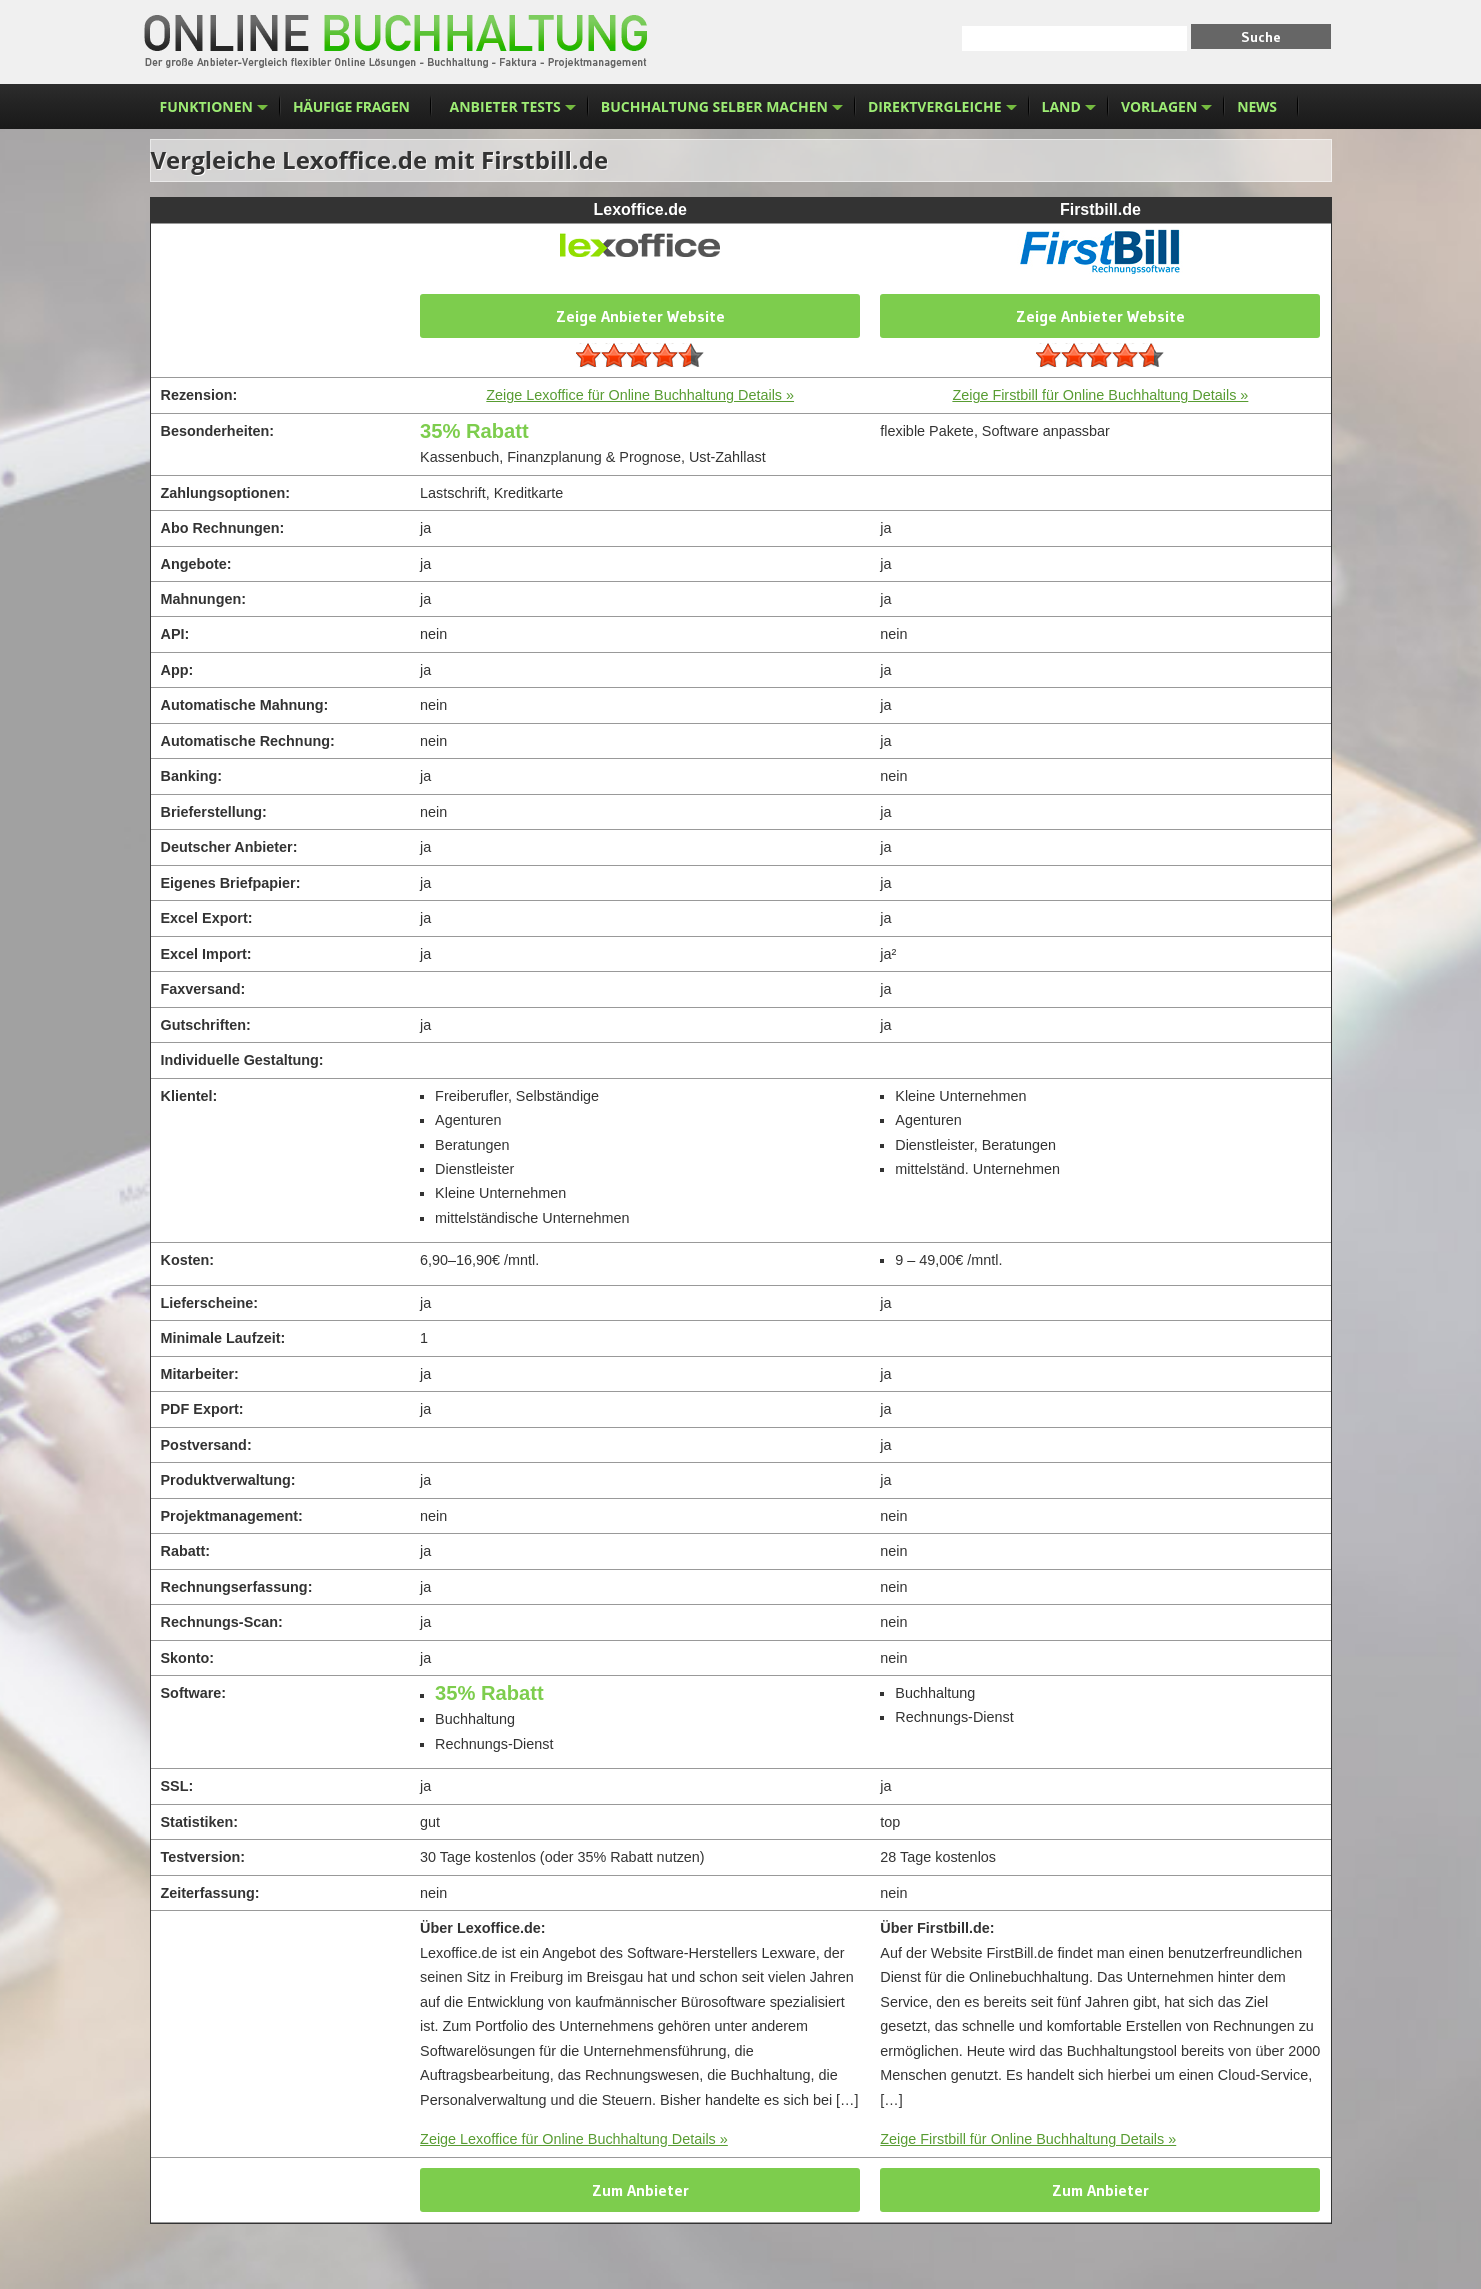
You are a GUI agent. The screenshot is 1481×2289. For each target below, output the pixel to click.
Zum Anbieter (640, 2190)
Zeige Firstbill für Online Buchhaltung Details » (1100, 395)
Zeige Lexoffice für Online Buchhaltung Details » (640, 395)
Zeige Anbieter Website (640, 316)
